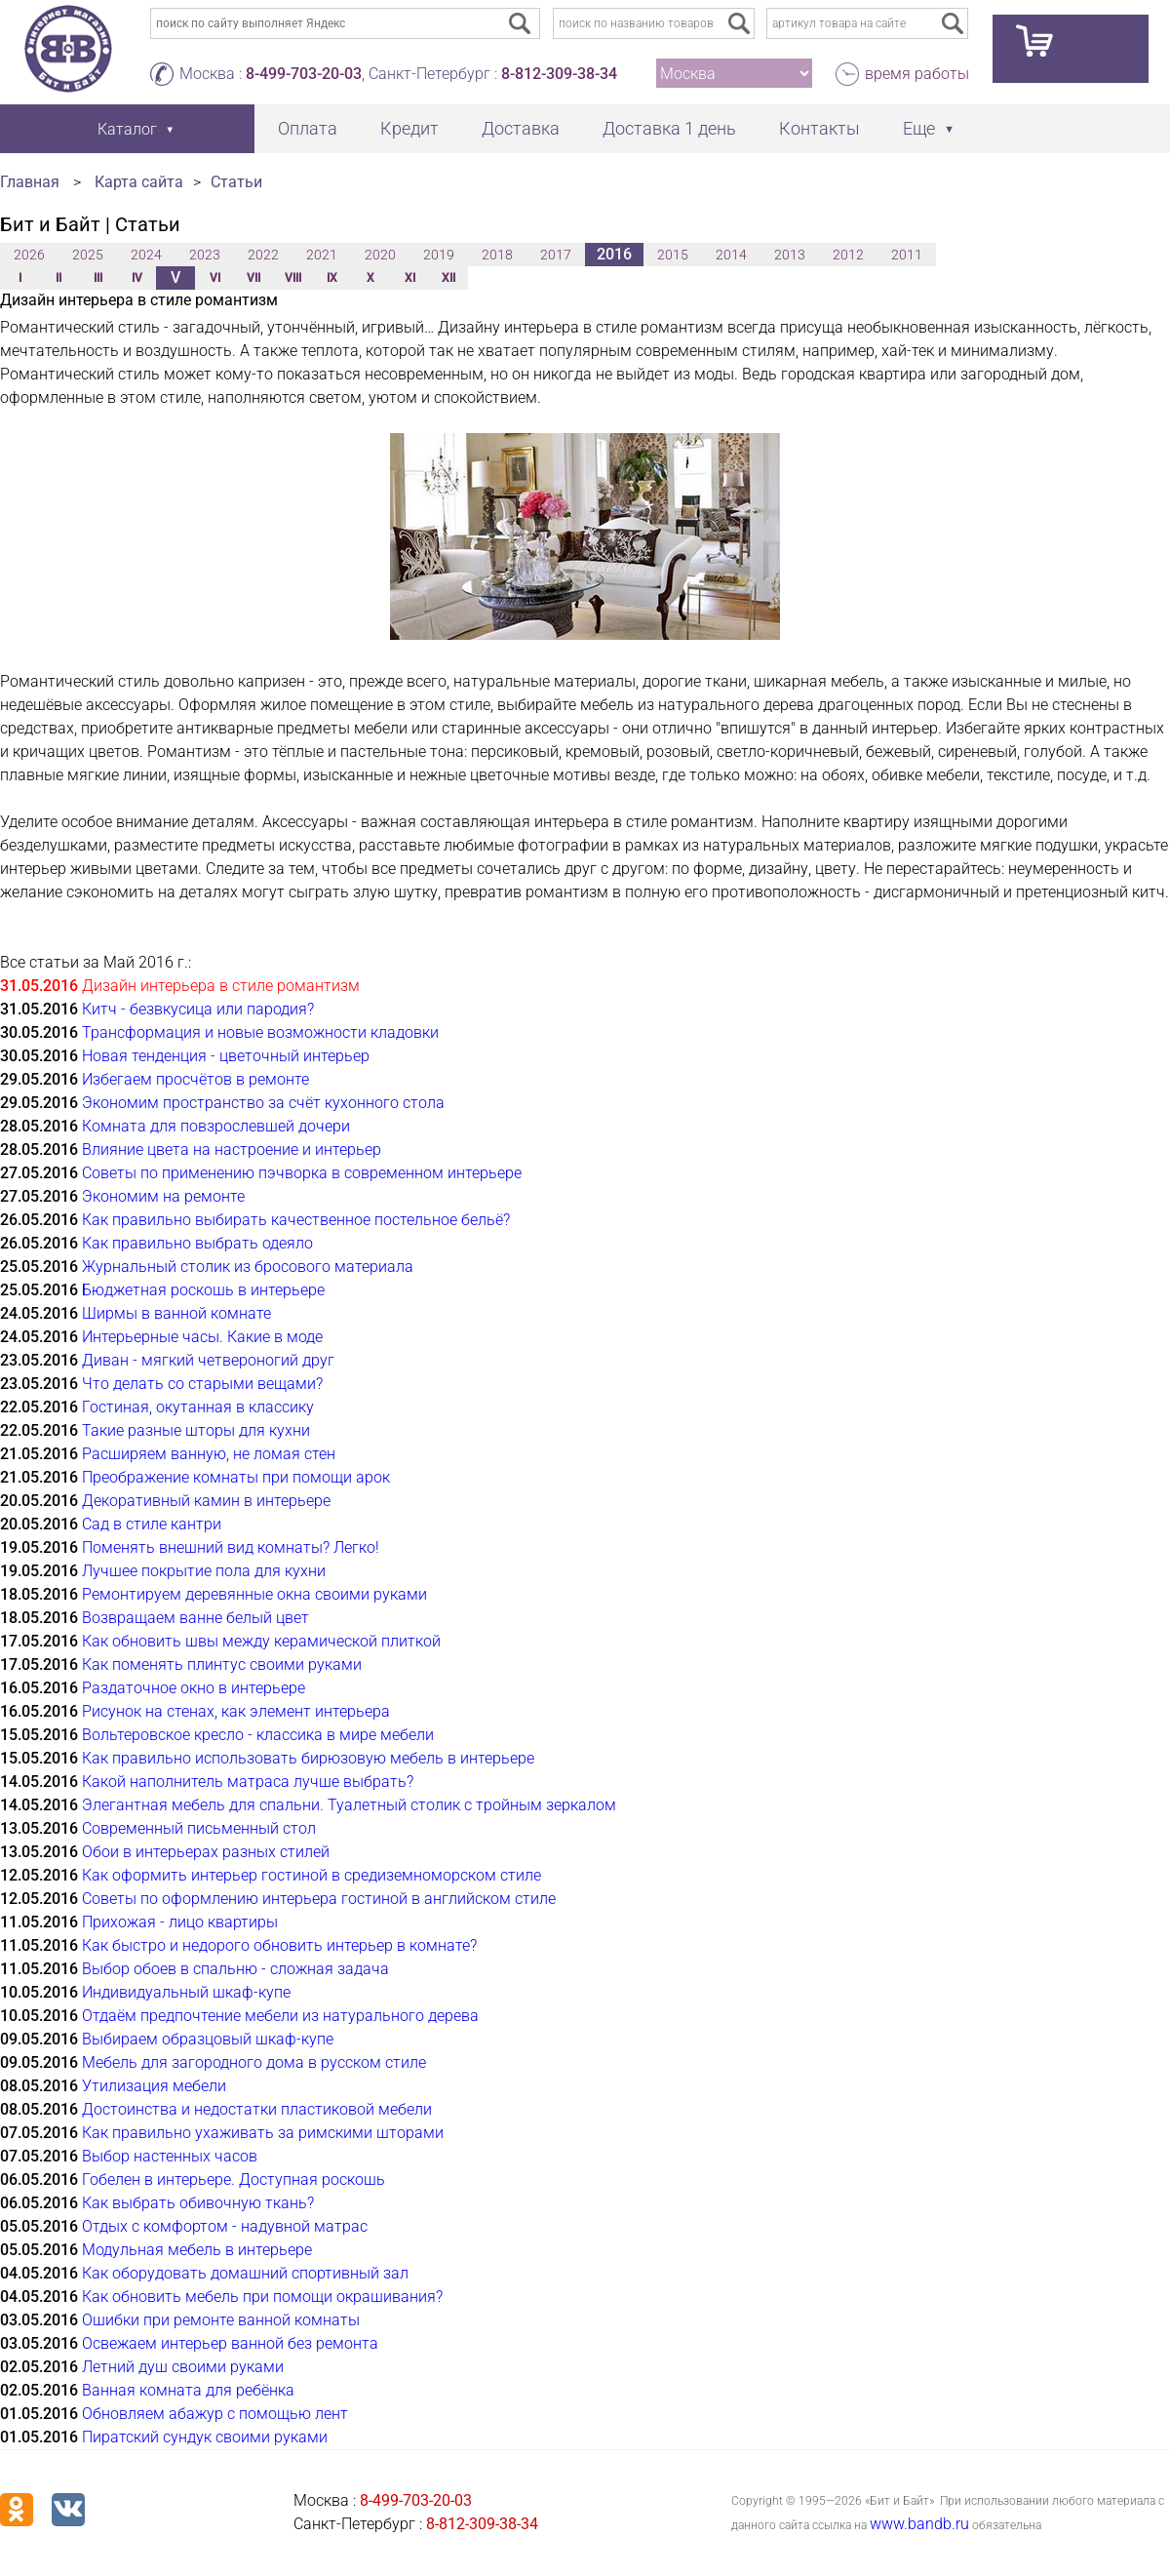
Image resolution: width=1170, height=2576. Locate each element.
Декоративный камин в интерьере (206, 1500)
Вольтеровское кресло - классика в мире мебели (258, 1734)
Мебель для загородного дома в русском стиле (254, 2062)
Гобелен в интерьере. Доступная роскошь (233, 2179)
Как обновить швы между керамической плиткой (261, 1641)
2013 (789, 254)
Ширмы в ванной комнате (176, 1313)
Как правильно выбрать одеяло (197, 1243)
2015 (672, 254)
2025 (87, 254)
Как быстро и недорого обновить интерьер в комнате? (279, 1945)
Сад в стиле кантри (151, 1524)
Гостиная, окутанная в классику (198, 1407)
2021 (321, 254)
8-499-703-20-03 (304, 73)
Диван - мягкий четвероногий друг (208, 1360)
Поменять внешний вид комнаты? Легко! (230, 1547)
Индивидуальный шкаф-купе (186, 1992)
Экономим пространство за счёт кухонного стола (263, 1102)
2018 (497, 254)
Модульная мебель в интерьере (197, 2249)
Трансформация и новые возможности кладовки (260, 1032)
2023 (204, 254)
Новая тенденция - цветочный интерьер (226, 1056)
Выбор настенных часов (169, 2156)
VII (253, 278)
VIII (293, 278)
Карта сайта (139, 182)
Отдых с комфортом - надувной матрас (225, 2226)
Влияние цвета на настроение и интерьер (231, 1149)
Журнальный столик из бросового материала (247, 1266)
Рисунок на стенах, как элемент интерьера (236, 1711)
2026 (29, 254)
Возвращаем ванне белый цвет (195, 1617)
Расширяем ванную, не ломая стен (208, 1454)
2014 (731, 254)
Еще (919, 128)
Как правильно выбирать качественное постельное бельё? (296, 1219)
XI (410, 278)
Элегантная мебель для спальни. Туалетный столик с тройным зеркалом (349, 1805)
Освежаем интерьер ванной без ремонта (230, 2343)
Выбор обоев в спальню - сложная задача (235, 1969)
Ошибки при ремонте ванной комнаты (221, 2320)
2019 (438, 254)
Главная (29, 182)
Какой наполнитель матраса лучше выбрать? (247, 1781)
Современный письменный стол (199, 1828)
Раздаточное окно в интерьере (193, 1688)
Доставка (521, 128)
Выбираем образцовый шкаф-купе (207, 2039)
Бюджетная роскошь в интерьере (203, 1290)
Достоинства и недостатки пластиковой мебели (257, 2109)
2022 (263, 254)
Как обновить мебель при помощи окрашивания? (262, 2296)
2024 (146, 254)
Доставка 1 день (669, 128)
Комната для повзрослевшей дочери (216, 1126)
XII (448, 278)
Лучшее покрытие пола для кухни (204, 1571)
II (58, 278)
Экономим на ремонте (163, 1196)
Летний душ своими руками (183, 2367)
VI (215, 278)
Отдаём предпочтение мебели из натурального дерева (280, 2015)
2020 (380, 254)
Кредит (409, 128)
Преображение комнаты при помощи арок (236, 1477)
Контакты (819, 128)
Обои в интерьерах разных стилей (206, 1852)
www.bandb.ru (919, 2524)
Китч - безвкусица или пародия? (198, 1009)
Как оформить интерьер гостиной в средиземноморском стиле (311, 1875)
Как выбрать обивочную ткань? (198, 2203)
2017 (555, 254)
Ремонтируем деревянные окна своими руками (254, 1594)
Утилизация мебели (154, 2086)
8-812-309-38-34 (559, 73)
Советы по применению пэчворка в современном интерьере (302, 1173)
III (98, 278)
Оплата (307, 128)
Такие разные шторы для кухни (196, 1430)
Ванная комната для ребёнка (188, 2390)
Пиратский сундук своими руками (205, 2437)
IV (137, 278)
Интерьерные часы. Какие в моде (202, 1337)
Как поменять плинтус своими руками (222, 1664)
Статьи (236, 182)
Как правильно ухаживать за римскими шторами (263, 2132)
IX (332, 278)
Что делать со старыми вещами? (202, 1383)
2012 (848, 254)
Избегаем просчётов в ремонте (195, 1079)
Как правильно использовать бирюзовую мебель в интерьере (308, 1758)
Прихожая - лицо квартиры (180, 1922)
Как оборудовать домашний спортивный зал (245, 2273)
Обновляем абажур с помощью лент (215, 2413)
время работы (917, 73)
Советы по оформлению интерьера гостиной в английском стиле (319, 1898)
